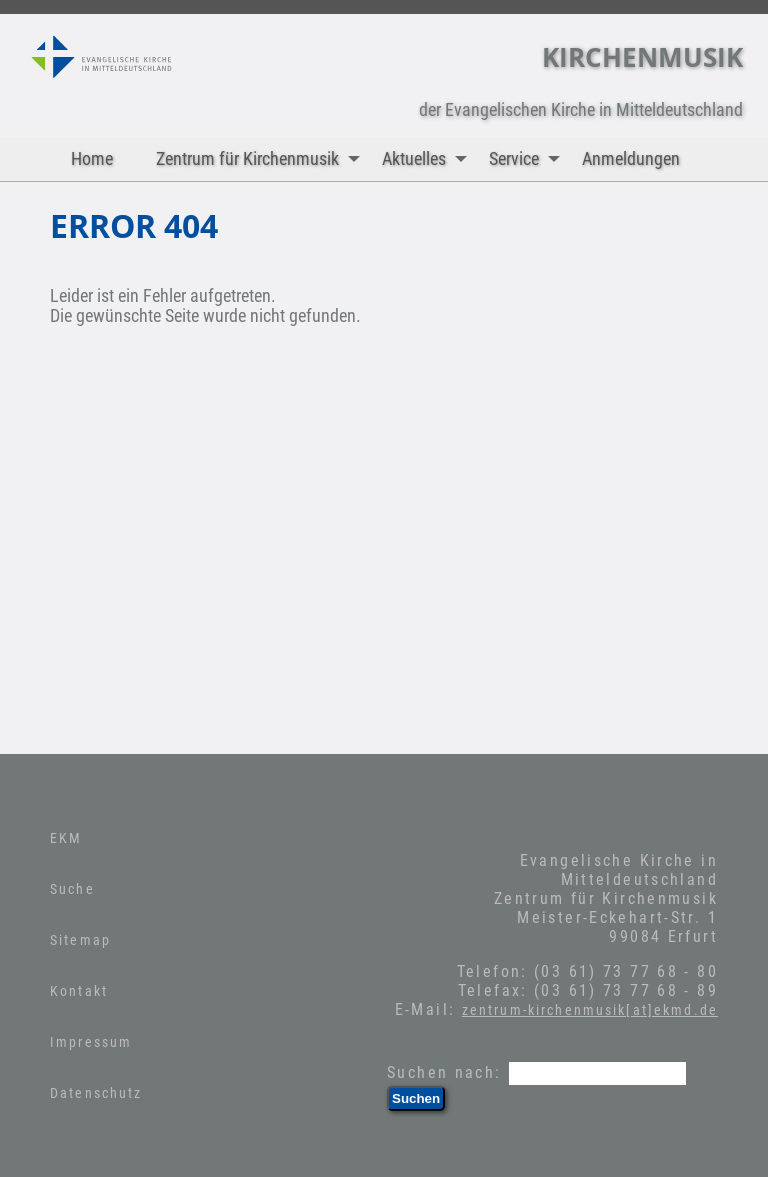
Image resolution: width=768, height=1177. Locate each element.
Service (529, 159)
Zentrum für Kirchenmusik (262, 159)
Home (92, 159)
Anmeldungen (631, 159)
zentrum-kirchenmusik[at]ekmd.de (590, 1010)
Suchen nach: (444, 1072)
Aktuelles (429, 159)
